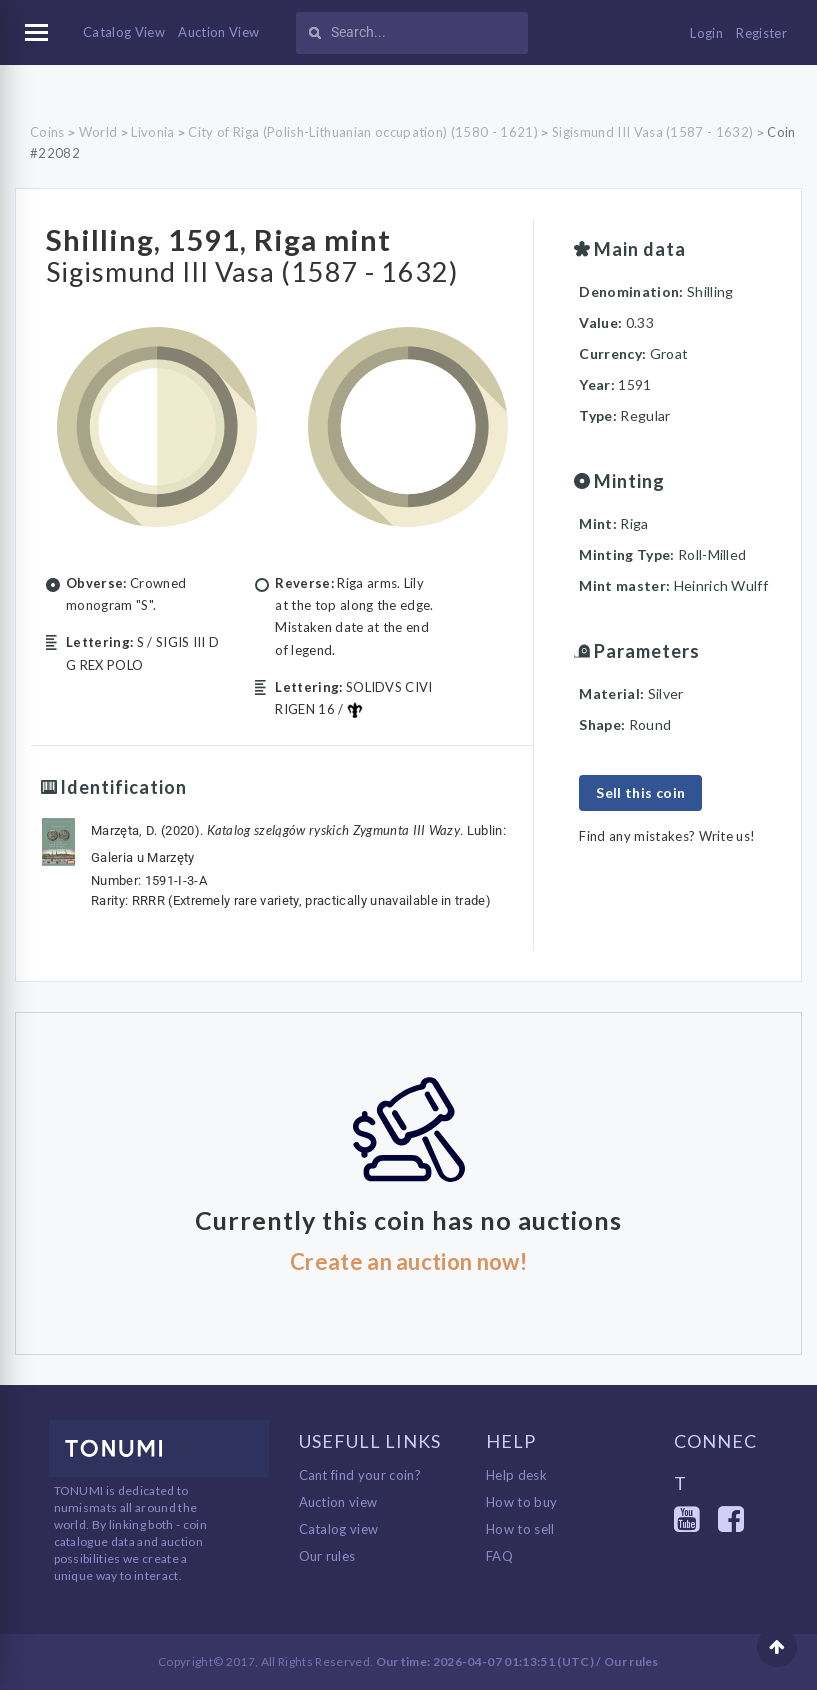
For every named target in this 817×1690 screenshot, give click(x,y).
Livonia (152, 132)
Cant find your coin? (360, 1475)
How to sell (520, 1529)
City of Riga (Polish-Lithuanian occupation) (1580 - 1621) (363, 132)
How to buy (521, 1502)
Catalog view (339, 1529)
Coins (47, 132)
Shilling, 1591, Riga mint (245, 237)
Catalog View (124, 32)
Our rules (327, 1556)
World (98, 132)
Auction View (218, 32)
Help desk (516, 1475)
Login (706, 33)
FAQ (499, 1556)
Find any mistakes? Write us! (667, 836)
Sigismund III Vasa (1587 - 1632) (652, 132)
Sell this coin (640, 792)
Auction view (338, 1502)
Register (761, 33)
